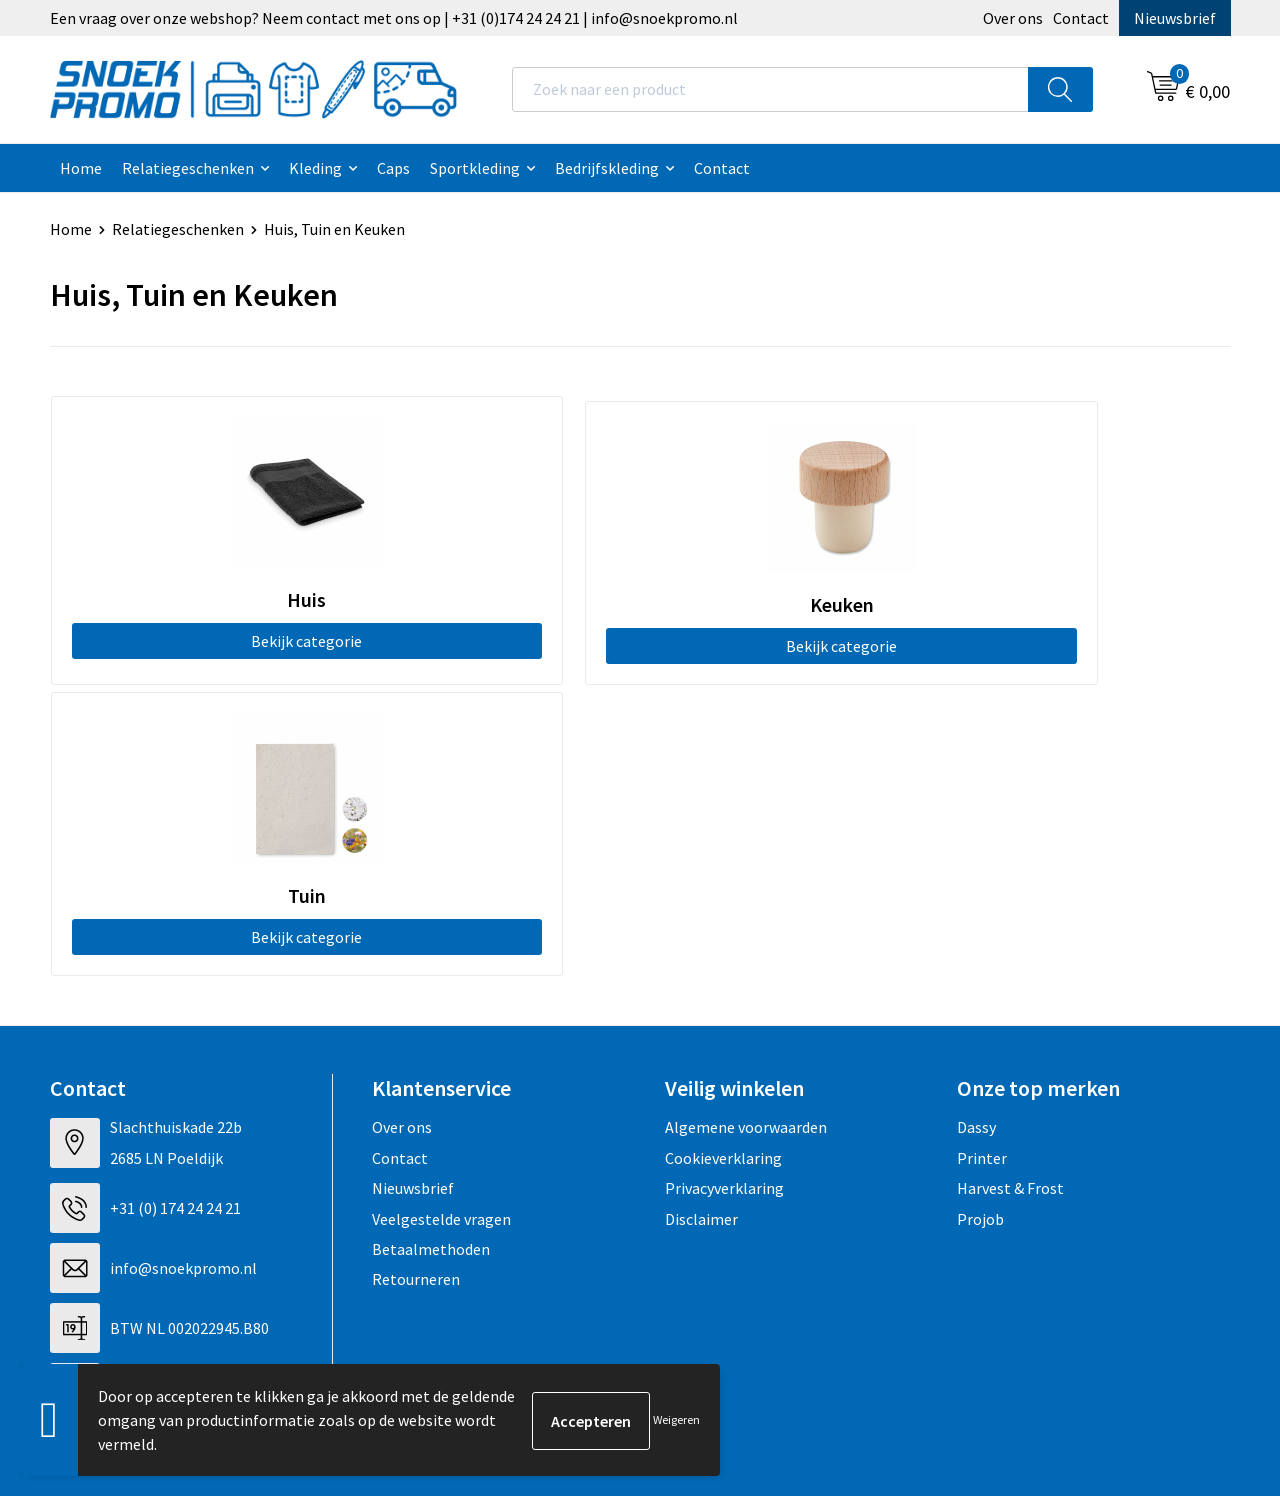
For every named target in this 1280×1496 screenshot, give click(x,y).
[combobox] (770, 89)
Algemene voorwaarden (746, 831)
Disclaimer (701, 922)
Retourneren (416, 983)
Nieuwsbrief (1175, 18)
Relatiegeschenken (188, 168)
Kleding (315, 168)
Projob (980, 922)
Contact (1081, 18)
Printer (982, 861)
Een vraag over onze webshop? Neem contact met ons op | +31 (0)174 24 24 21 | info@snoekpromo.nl (394, 18)
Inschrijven (1149, 1285)
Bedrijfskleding (607, 168)
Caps (393, 168)
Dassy (976, 831)
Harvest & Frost (1010, 892)
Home (81, 168)
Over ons (1013, 18)
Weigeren (676, 1419)
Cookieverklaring (723, 861)
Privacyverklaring (724, 892)
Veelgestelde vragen (441, 922)
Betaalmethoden (431, 953)
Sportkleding (475, 168)
